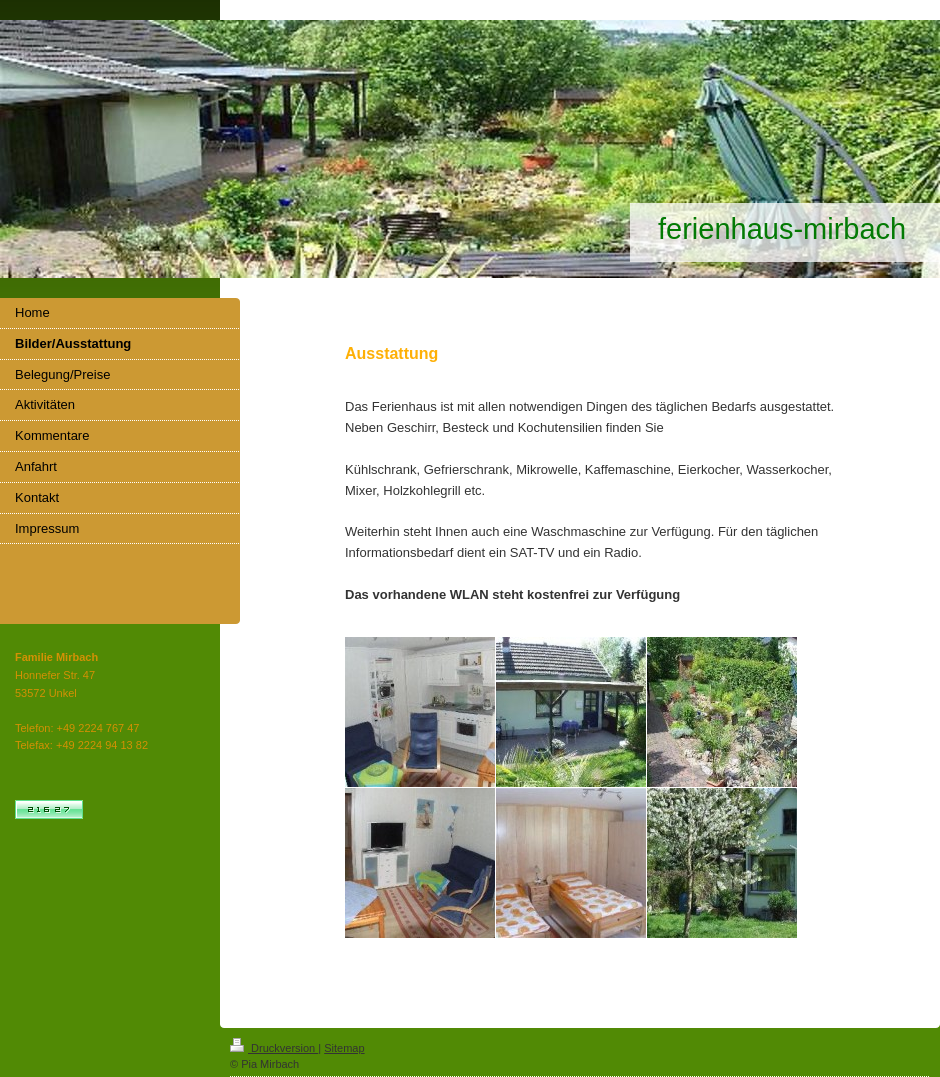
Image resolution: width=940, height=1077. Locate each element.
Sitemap (344, 1048)
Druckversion (274, 1048)
